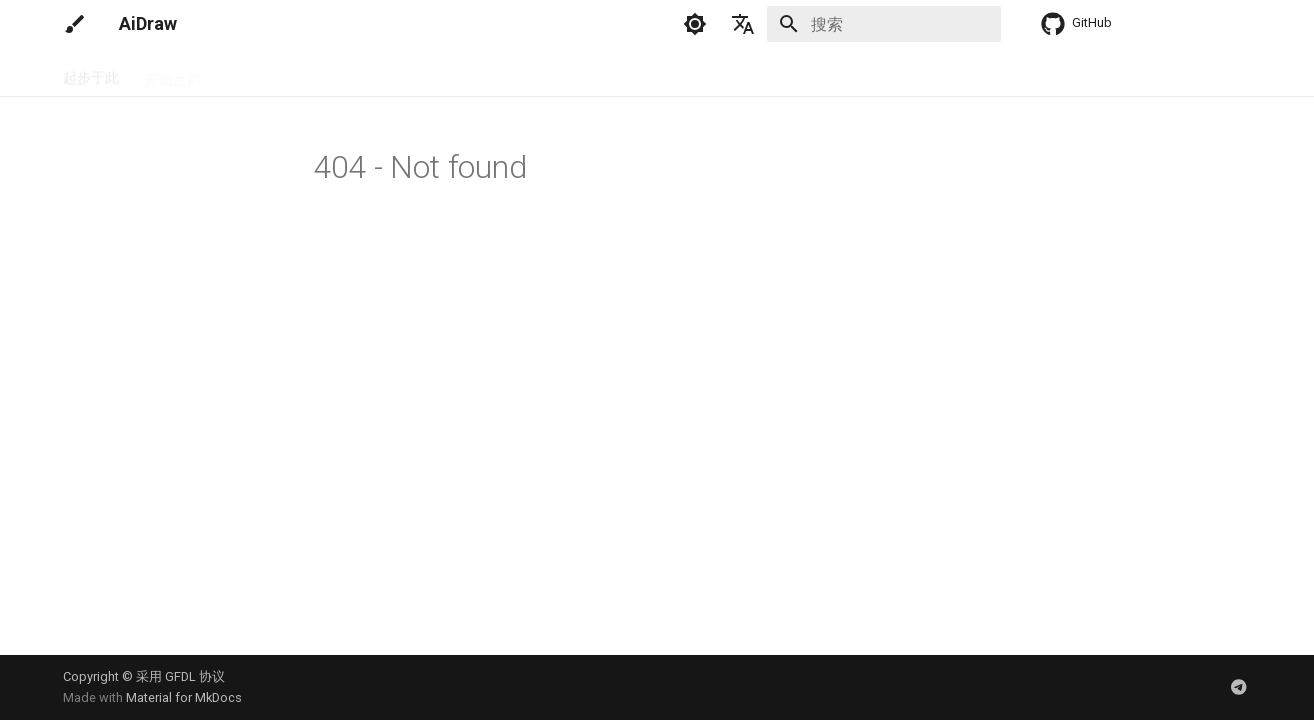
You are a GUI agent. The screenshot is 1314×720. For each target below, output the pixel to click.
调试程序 (337, 73)
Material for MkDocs (184, 697)
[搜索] (884, 24)
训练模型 (501, 73)
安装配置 (255, 73)
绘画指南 (419, 73)
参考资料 (583, 73)
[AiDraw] (75, 24)
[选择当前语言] (743, 24)
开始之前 (173, 73)
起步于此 (91, 73)
